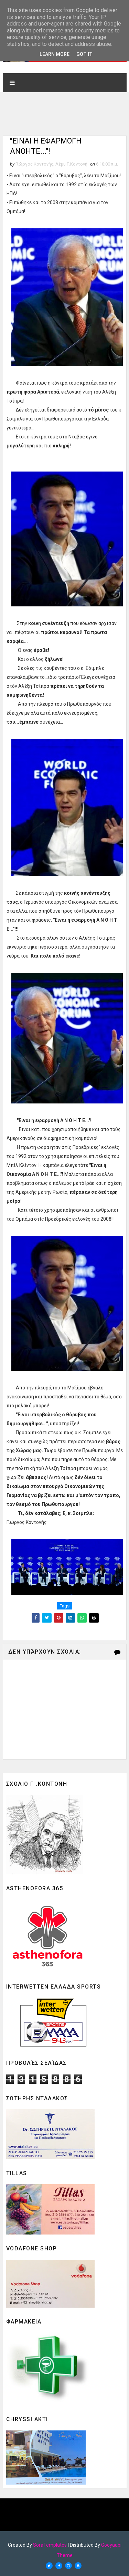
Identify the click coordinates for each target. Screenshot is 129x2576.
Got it (84, 54)
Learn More (54, 54)
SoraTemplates (50, 2545)
